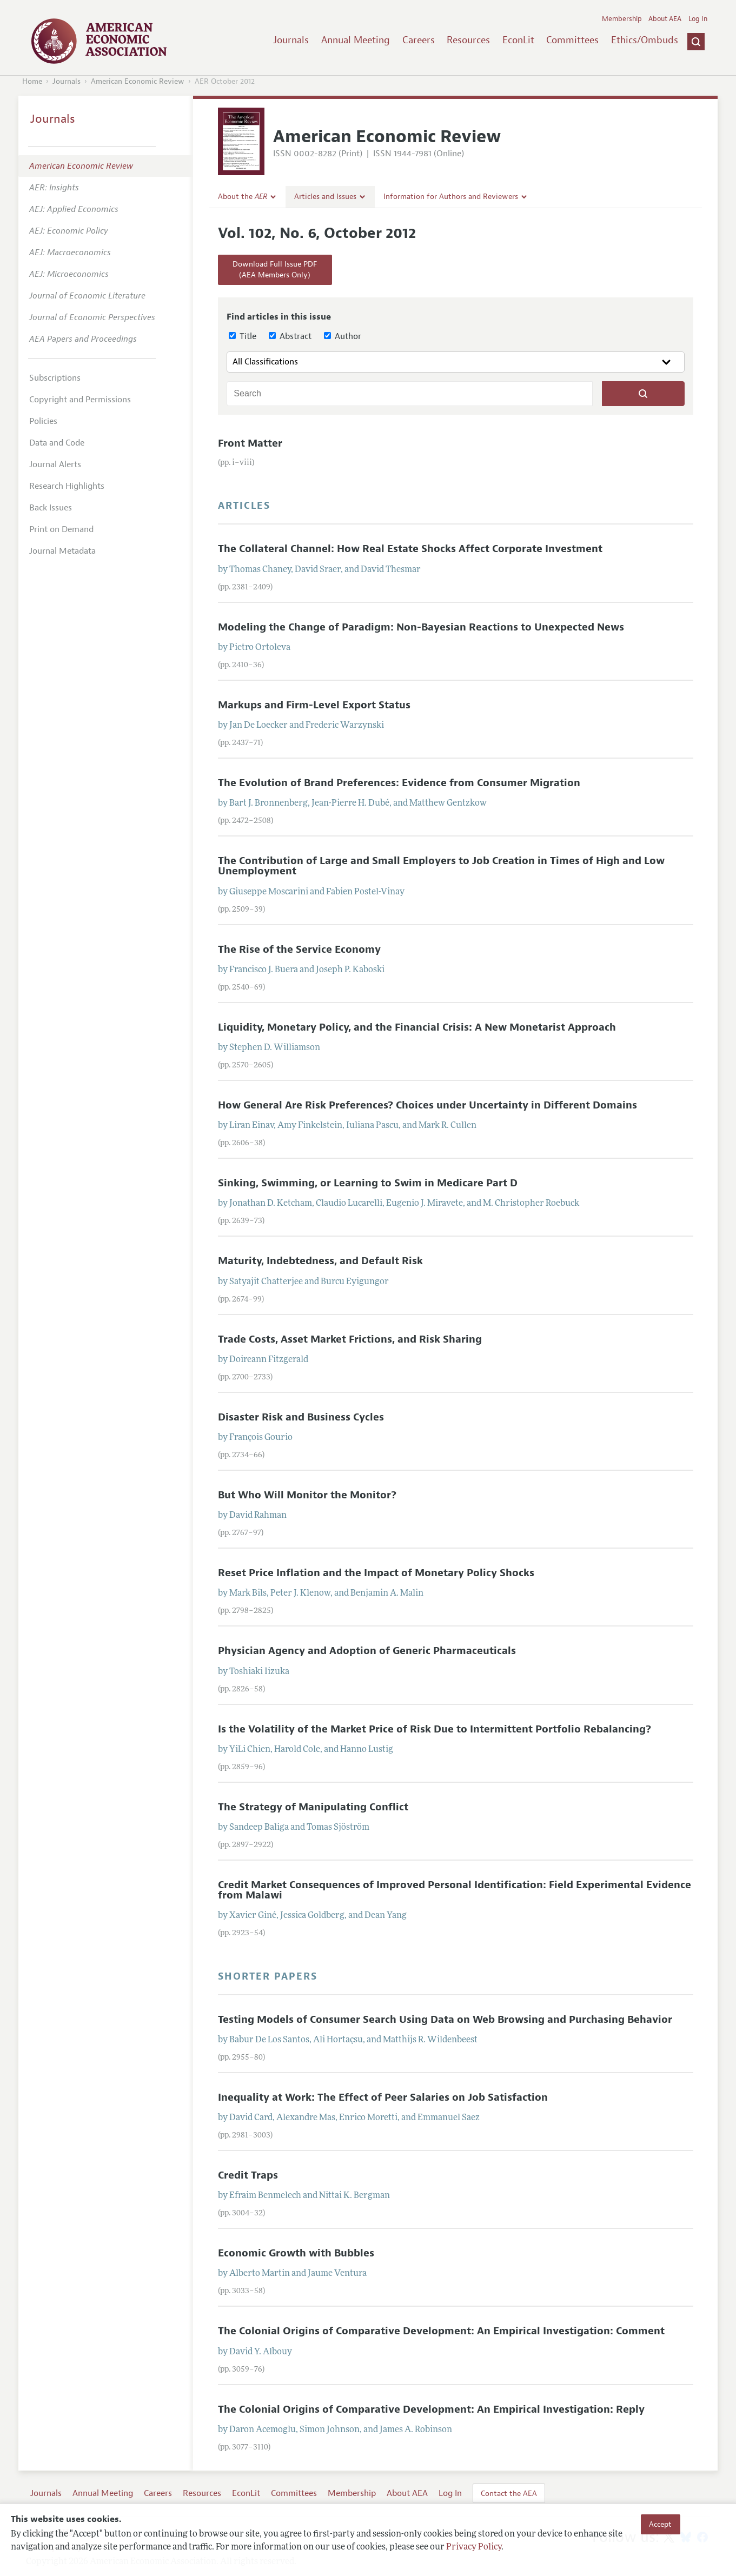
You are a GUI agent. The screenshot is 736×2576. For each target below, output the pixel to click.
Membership (622, 19)
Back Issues (50, 507)
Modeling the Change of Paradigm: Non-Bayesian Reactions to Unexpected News (421, 627)
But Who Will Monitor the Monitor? (307, 1495)
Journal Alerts (55, 464)
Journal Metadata (62, 551)
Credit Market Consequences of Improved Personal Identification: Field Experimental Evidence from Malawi (454, 1890)
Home (32, 81)
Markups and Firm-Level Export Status (314, 705)
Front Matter (250, 443)
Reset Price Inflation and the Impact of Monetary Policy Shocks (376, 1572)
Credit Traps (248, 2175)
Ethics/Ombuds (644, 40)
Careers (418, 40)
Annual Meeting (355, 40)
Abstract (290, 336)
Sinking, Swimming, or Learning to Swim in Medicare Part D (368, 1183)
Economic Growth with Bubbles (296, 2253)
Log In (697, 19)
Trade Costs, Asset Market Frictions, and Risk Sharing (350, 1339)
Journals (291, 40)
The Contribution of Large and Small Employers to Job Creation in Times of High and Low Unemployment (441, 866)
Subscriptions (55, 378)
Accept (660, 2524)
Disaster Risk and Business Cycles (301, 1417)
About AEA (664, 19)
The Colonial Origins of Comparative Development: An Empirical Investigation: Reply (431, 2409)
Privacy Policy (473, 2547)
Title (242, 336)
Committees (572, 40)
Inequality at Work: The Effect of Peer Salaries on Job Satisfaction (383, 2097)
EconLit (518, 40)
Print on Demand (61, 529)
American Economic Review (137, 81)
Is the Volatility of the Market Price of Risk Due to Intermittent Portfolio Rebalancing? (434, 1729)
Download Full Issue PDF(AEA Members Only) (275, 270)
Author (342, 336)
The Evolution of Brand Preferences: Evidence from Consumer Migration (399, 782)
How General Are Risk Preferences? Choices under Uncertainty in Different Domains (427, 1105)
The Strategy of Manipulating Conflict (313, 1807)
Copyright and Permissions (80, 399)
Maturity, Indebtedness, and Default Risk (320, 1260)
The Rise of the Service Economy (299, 949)
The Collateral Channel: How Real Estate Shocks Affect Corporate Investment (410, 548)
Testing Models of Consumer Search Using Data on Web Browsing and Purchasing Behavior (445, 2019)
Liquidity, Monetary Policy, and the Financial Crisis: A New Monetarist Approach (417, 1027)
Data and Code (56, 442)
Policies (43, 421)
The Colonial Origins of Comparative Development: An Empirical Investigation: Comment (441, 2331)
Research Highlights (66, 486)
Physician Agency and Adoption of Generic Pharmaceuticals (367, 1650)
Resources (468, 40)
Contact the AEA (509, 2493)
